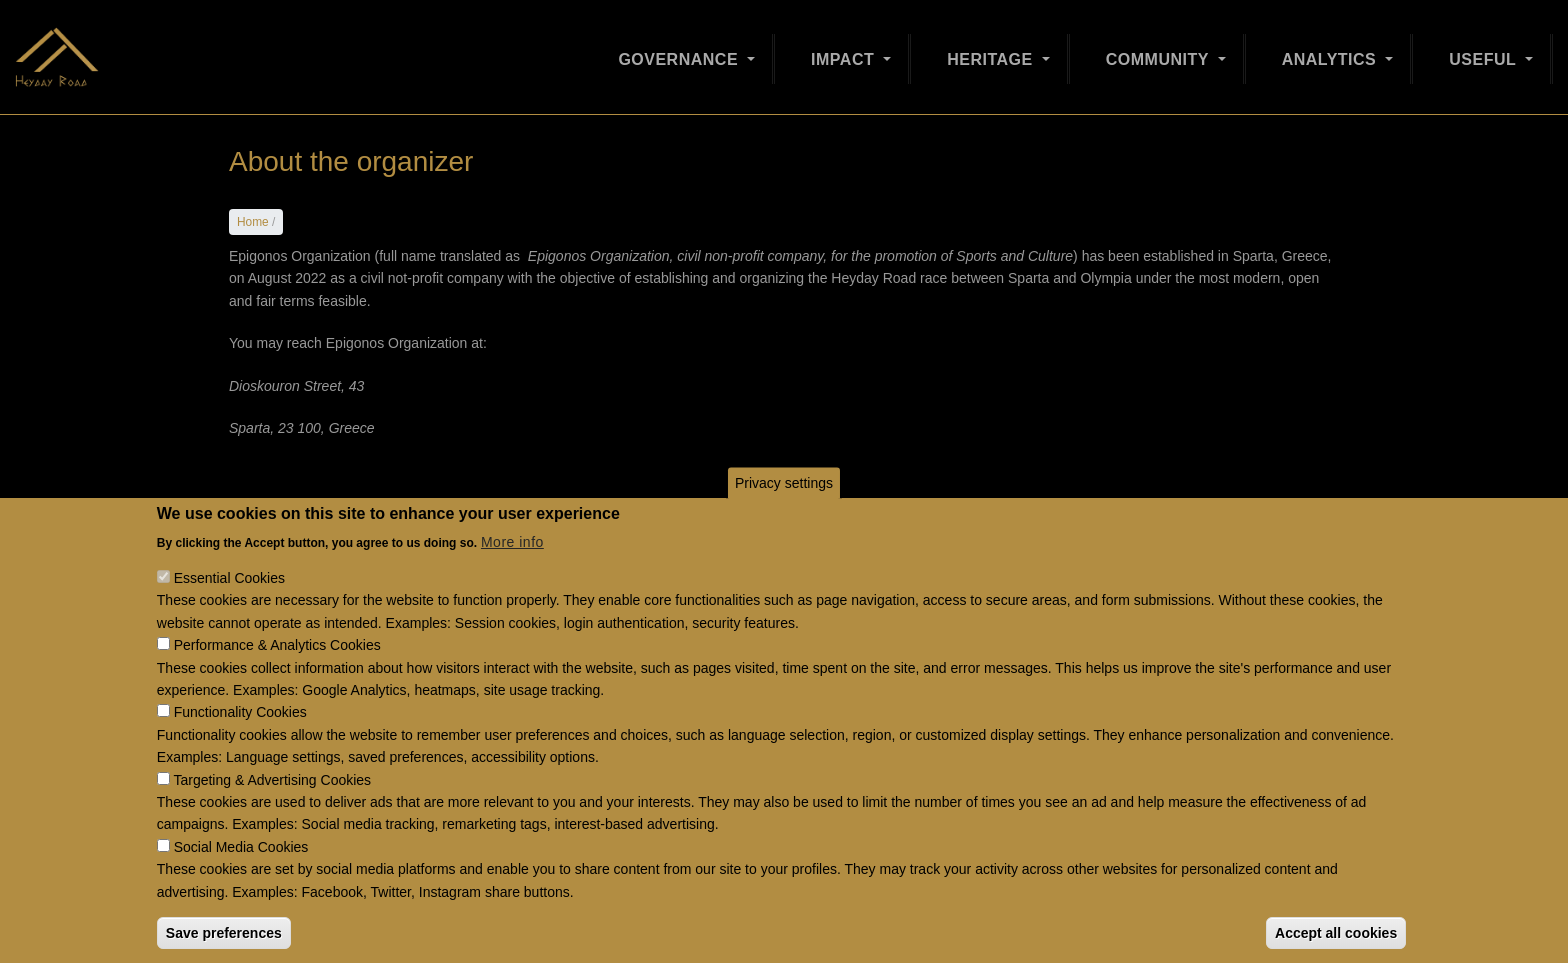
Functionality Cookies (240, 746)
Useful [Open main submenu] (1485, 51)
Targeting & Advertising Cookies (272, 813)
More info (512, 575)
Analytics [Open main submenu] (1332, 51)
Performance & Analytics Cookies (277, 678)
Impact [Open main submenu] (845, 51)
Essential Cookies (229, 611)
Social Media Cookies (241, 880)
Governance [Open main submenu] (680, 51)
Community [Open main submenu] (1160, 51)
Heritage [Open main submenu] (992, 51)
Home (253, 222)
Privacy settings (784, 516)
